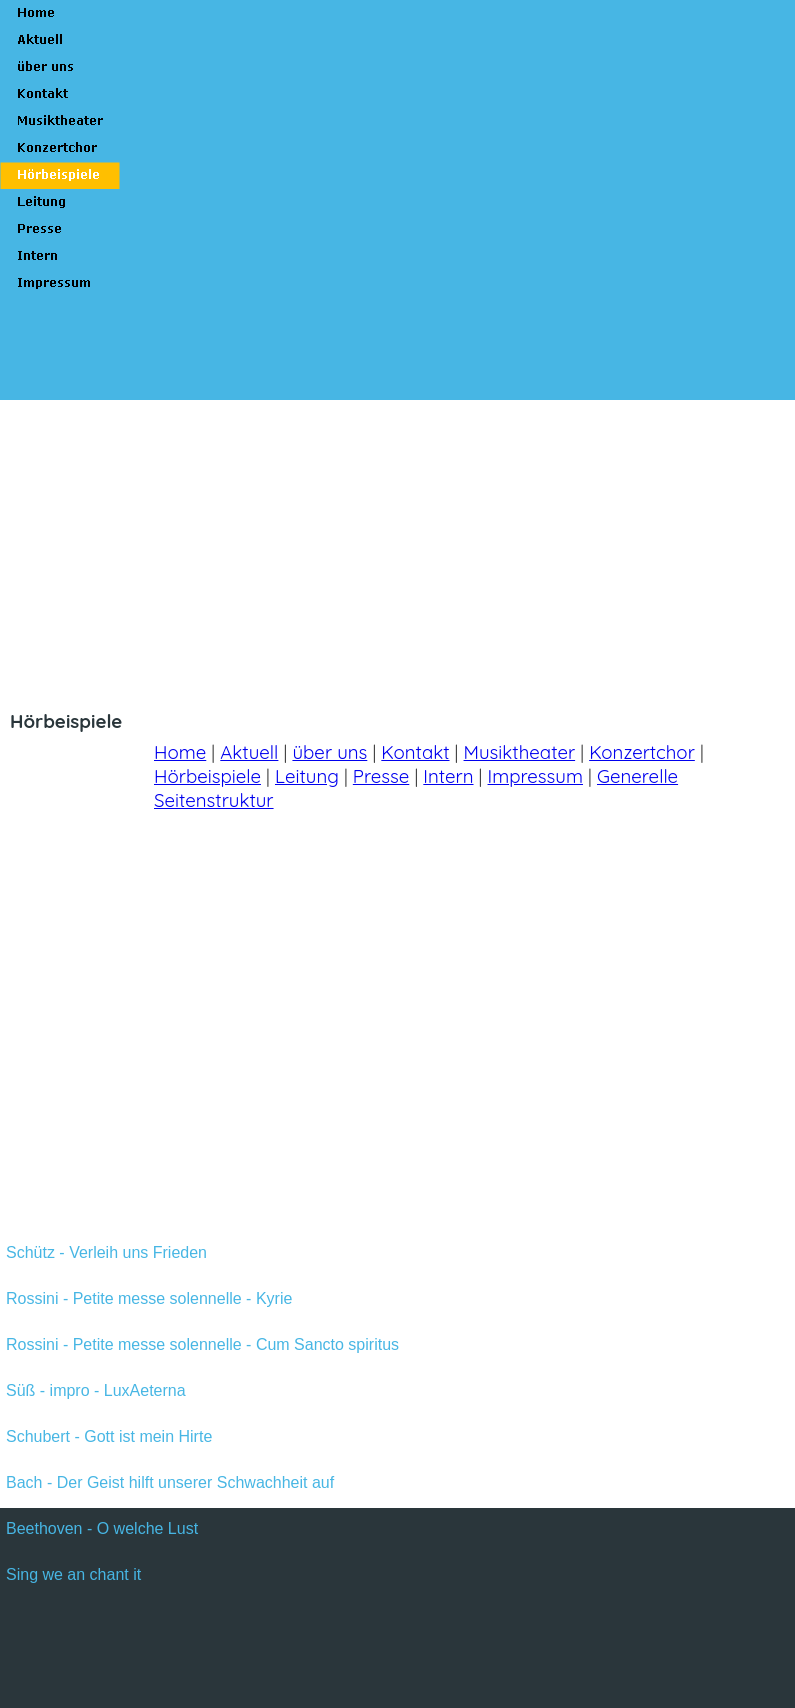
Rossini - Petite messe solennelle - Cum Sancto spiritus (202, 1344)
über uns (329, 752)
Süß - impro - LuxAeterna (96, 1390)
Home (180, 752)
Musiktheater (520, 752)
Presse (381, 776)
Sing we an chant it (73, 1574)
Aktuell (249, 752)
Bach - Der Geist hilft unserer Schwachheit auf (170, 1482)
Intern (448, 776)
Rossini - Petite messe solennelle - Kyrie (149, 1298)
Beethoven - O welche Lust (102, 1528)
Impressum (535, 776)
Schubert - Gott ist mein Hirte (109, 1436)
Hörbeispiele (207, 776)
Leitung (307, 776)
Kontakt (415, 752)
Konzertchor (642, 752)
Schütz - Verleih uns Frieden (106, 1252)
